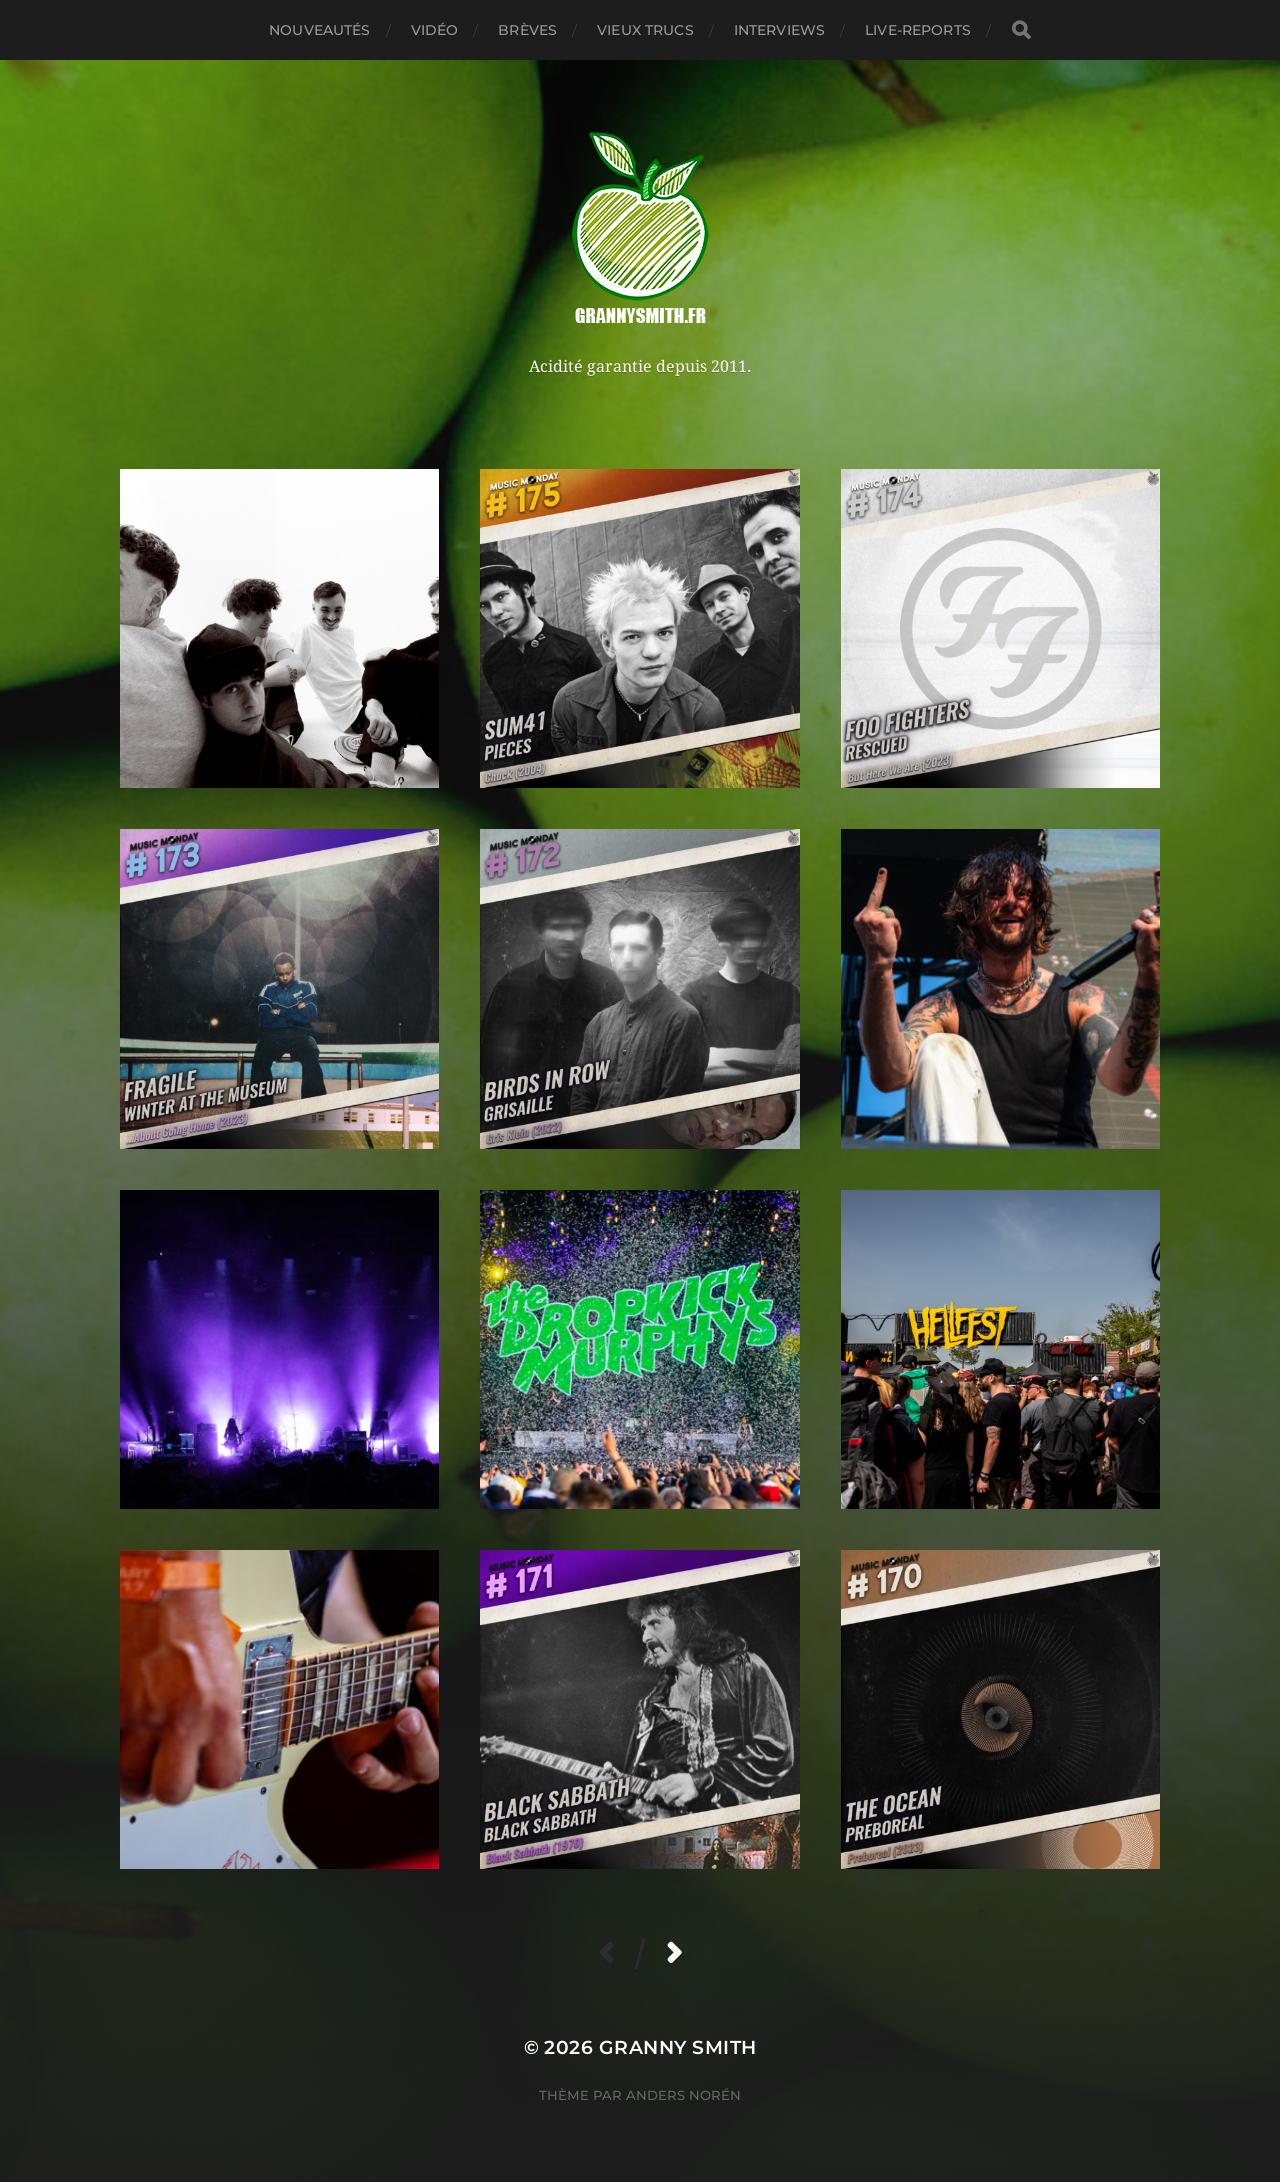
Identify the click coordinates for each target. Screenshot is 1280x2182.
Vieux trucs (645, 30)
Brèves (527, 30)
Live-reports (918, 30)
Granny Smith (678, 2047)
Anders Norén (683, 2095)
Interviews (779, 30)
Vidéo (435, 30)
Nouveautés (319, 30)
